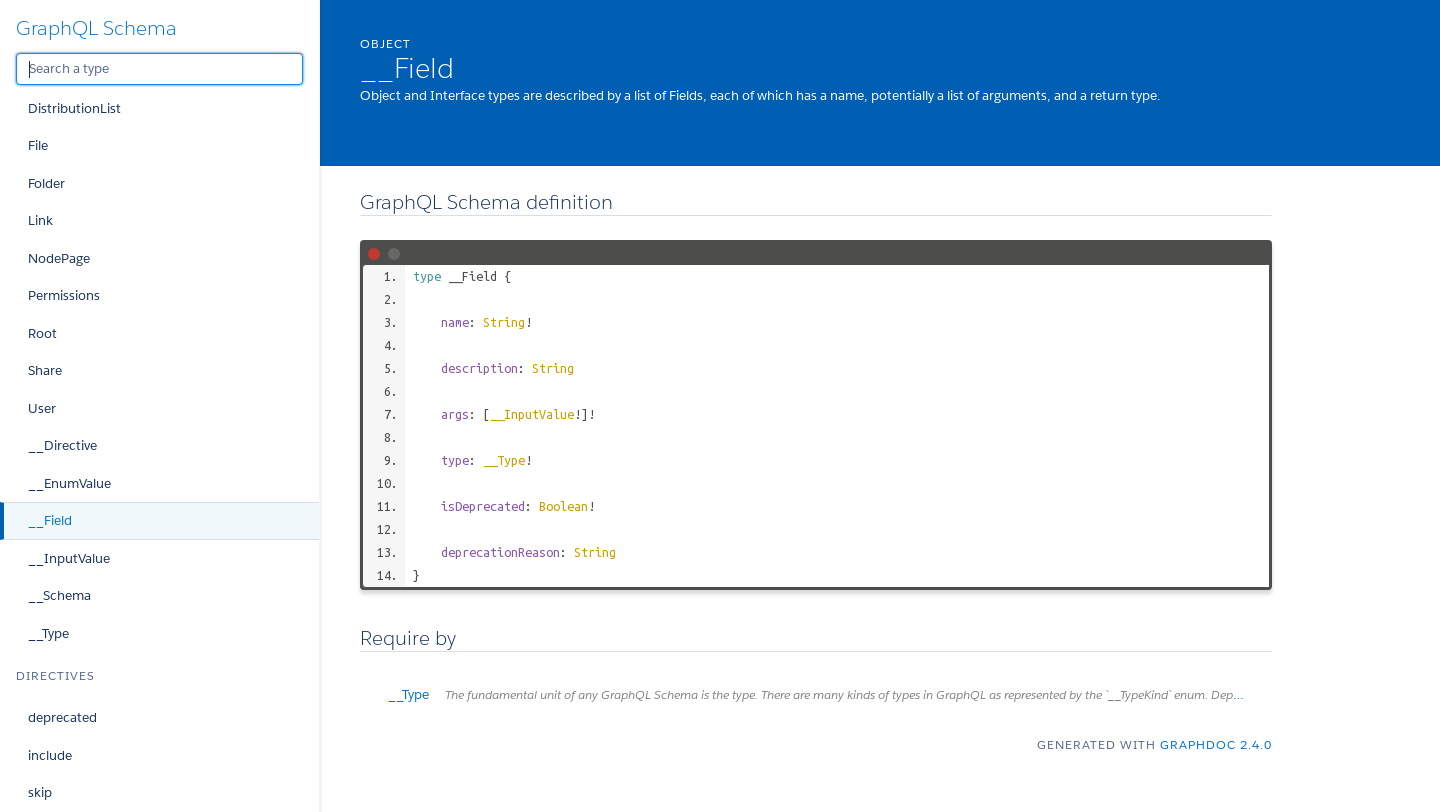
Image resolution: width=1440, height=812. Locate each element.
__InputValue (69, 558)
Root (42, 333)
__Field (50, 520)
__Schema (59, 595)
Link (40, 220)
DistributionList (74, 108)
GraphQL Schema (96, 28)
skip (40, 792)
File (38, 145)
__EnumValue (69, 483)
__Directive (62, 445)
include (50, 755)
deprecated (62, 717)
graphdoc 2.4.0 (1216, 744)
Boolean (563, 506)
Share (45, 370)
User (42, 408)
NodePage (59, 258)
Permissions (64, 295)
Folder (46, 183)
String (504, 322)
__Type (48, 633)
